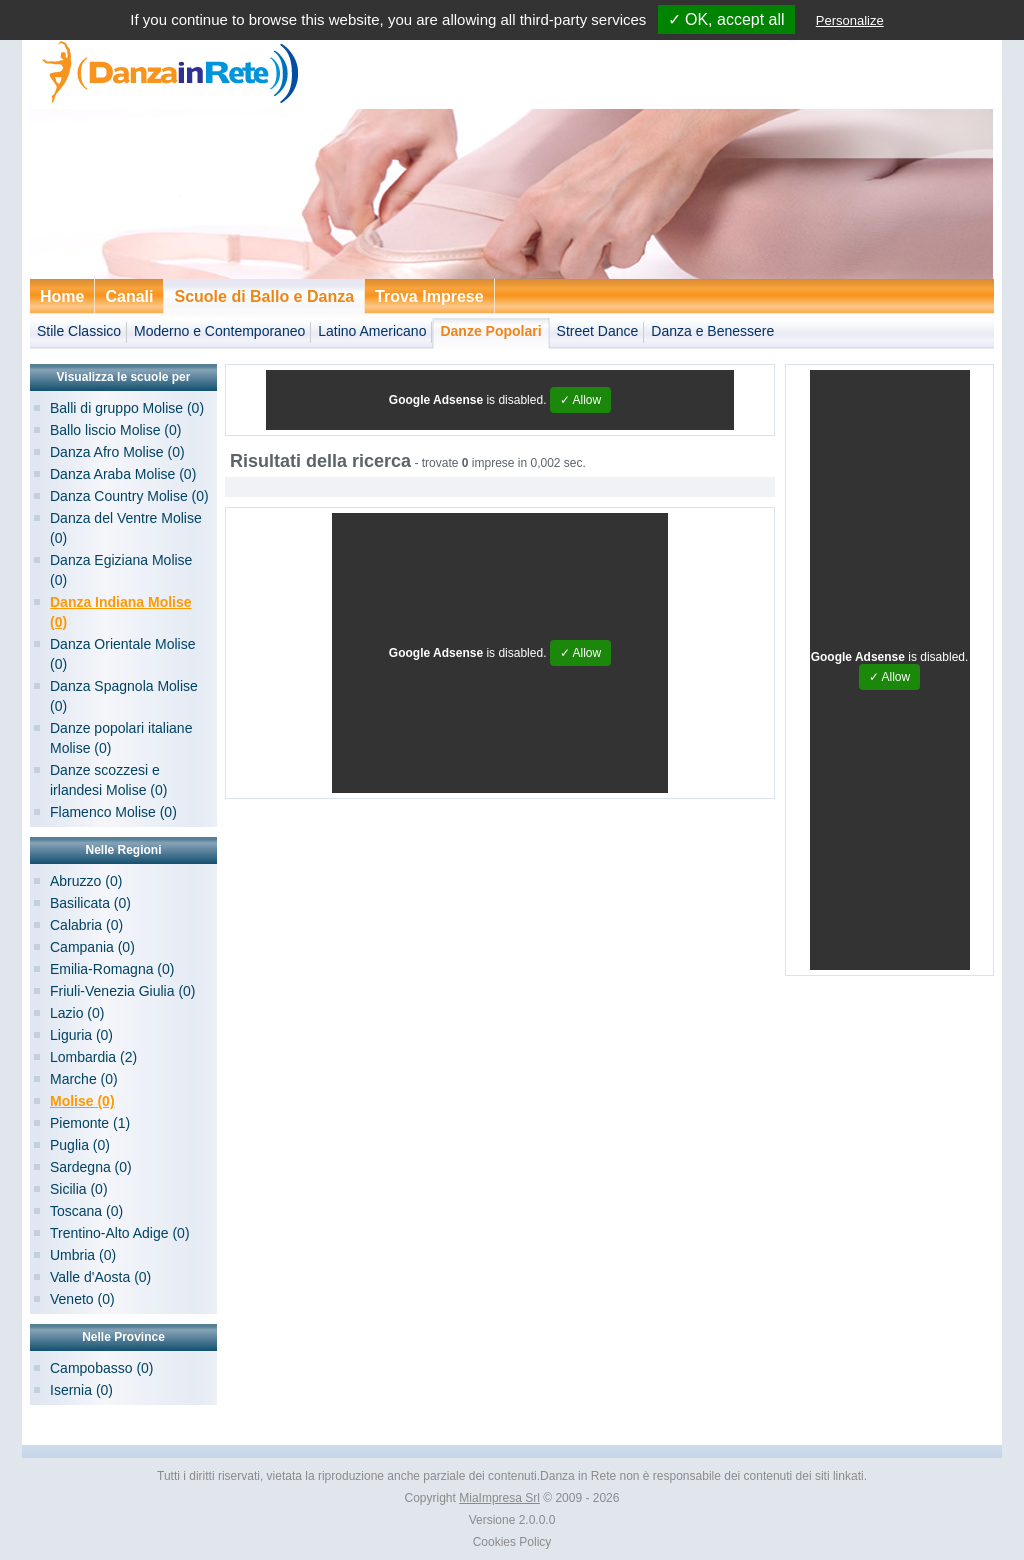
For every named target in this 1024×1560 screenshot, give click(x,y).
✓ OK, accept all (726, 19)
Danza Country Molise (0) (129, 496)
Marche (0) (84, 1079)
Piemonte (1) (90, 1123)
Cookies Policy (512, 1542)
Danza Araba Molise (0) (123, 474)
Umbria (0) (83, 1255)
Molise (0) (82, 1101)
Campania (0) (92, 947)
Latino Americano (372, 331)
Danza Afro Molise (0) (117, 452)
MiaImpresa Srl (499, 1498)
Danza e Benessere (712, 331)
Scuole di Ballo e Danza (264, 296)
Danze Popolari (490, 331)
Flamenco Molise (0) (113, 812)
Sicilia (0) (79, 1189)
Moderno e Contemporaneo (219, 331)
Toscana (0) (86, 1211)
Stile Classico (79, 331)
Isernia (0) (81, 1390)
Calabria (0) (86, 925)
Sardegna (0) (91, 1167)
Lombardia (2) (93, 1057)
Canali (129, 296)
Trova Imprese (429, 296)
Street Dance (598, 331)
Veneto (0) (82, 1299)
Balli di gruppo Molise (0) (127, 408)
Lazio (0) (77, 1013)
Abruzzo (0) (86, 881)
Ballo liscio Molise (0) (115, 430)
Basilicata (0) (90, 903)
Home (62, 296)
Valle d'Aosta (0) (100, 1277)
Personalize (850, 20)
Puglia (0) (80, 1145)
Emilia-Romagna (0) (112, 969)
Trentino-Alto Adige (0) (120, 1233)
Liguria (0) (81, 1035)
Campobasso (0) (102, 1368)
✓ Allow (580, 400)
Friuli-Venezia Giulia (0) (123, 991)
